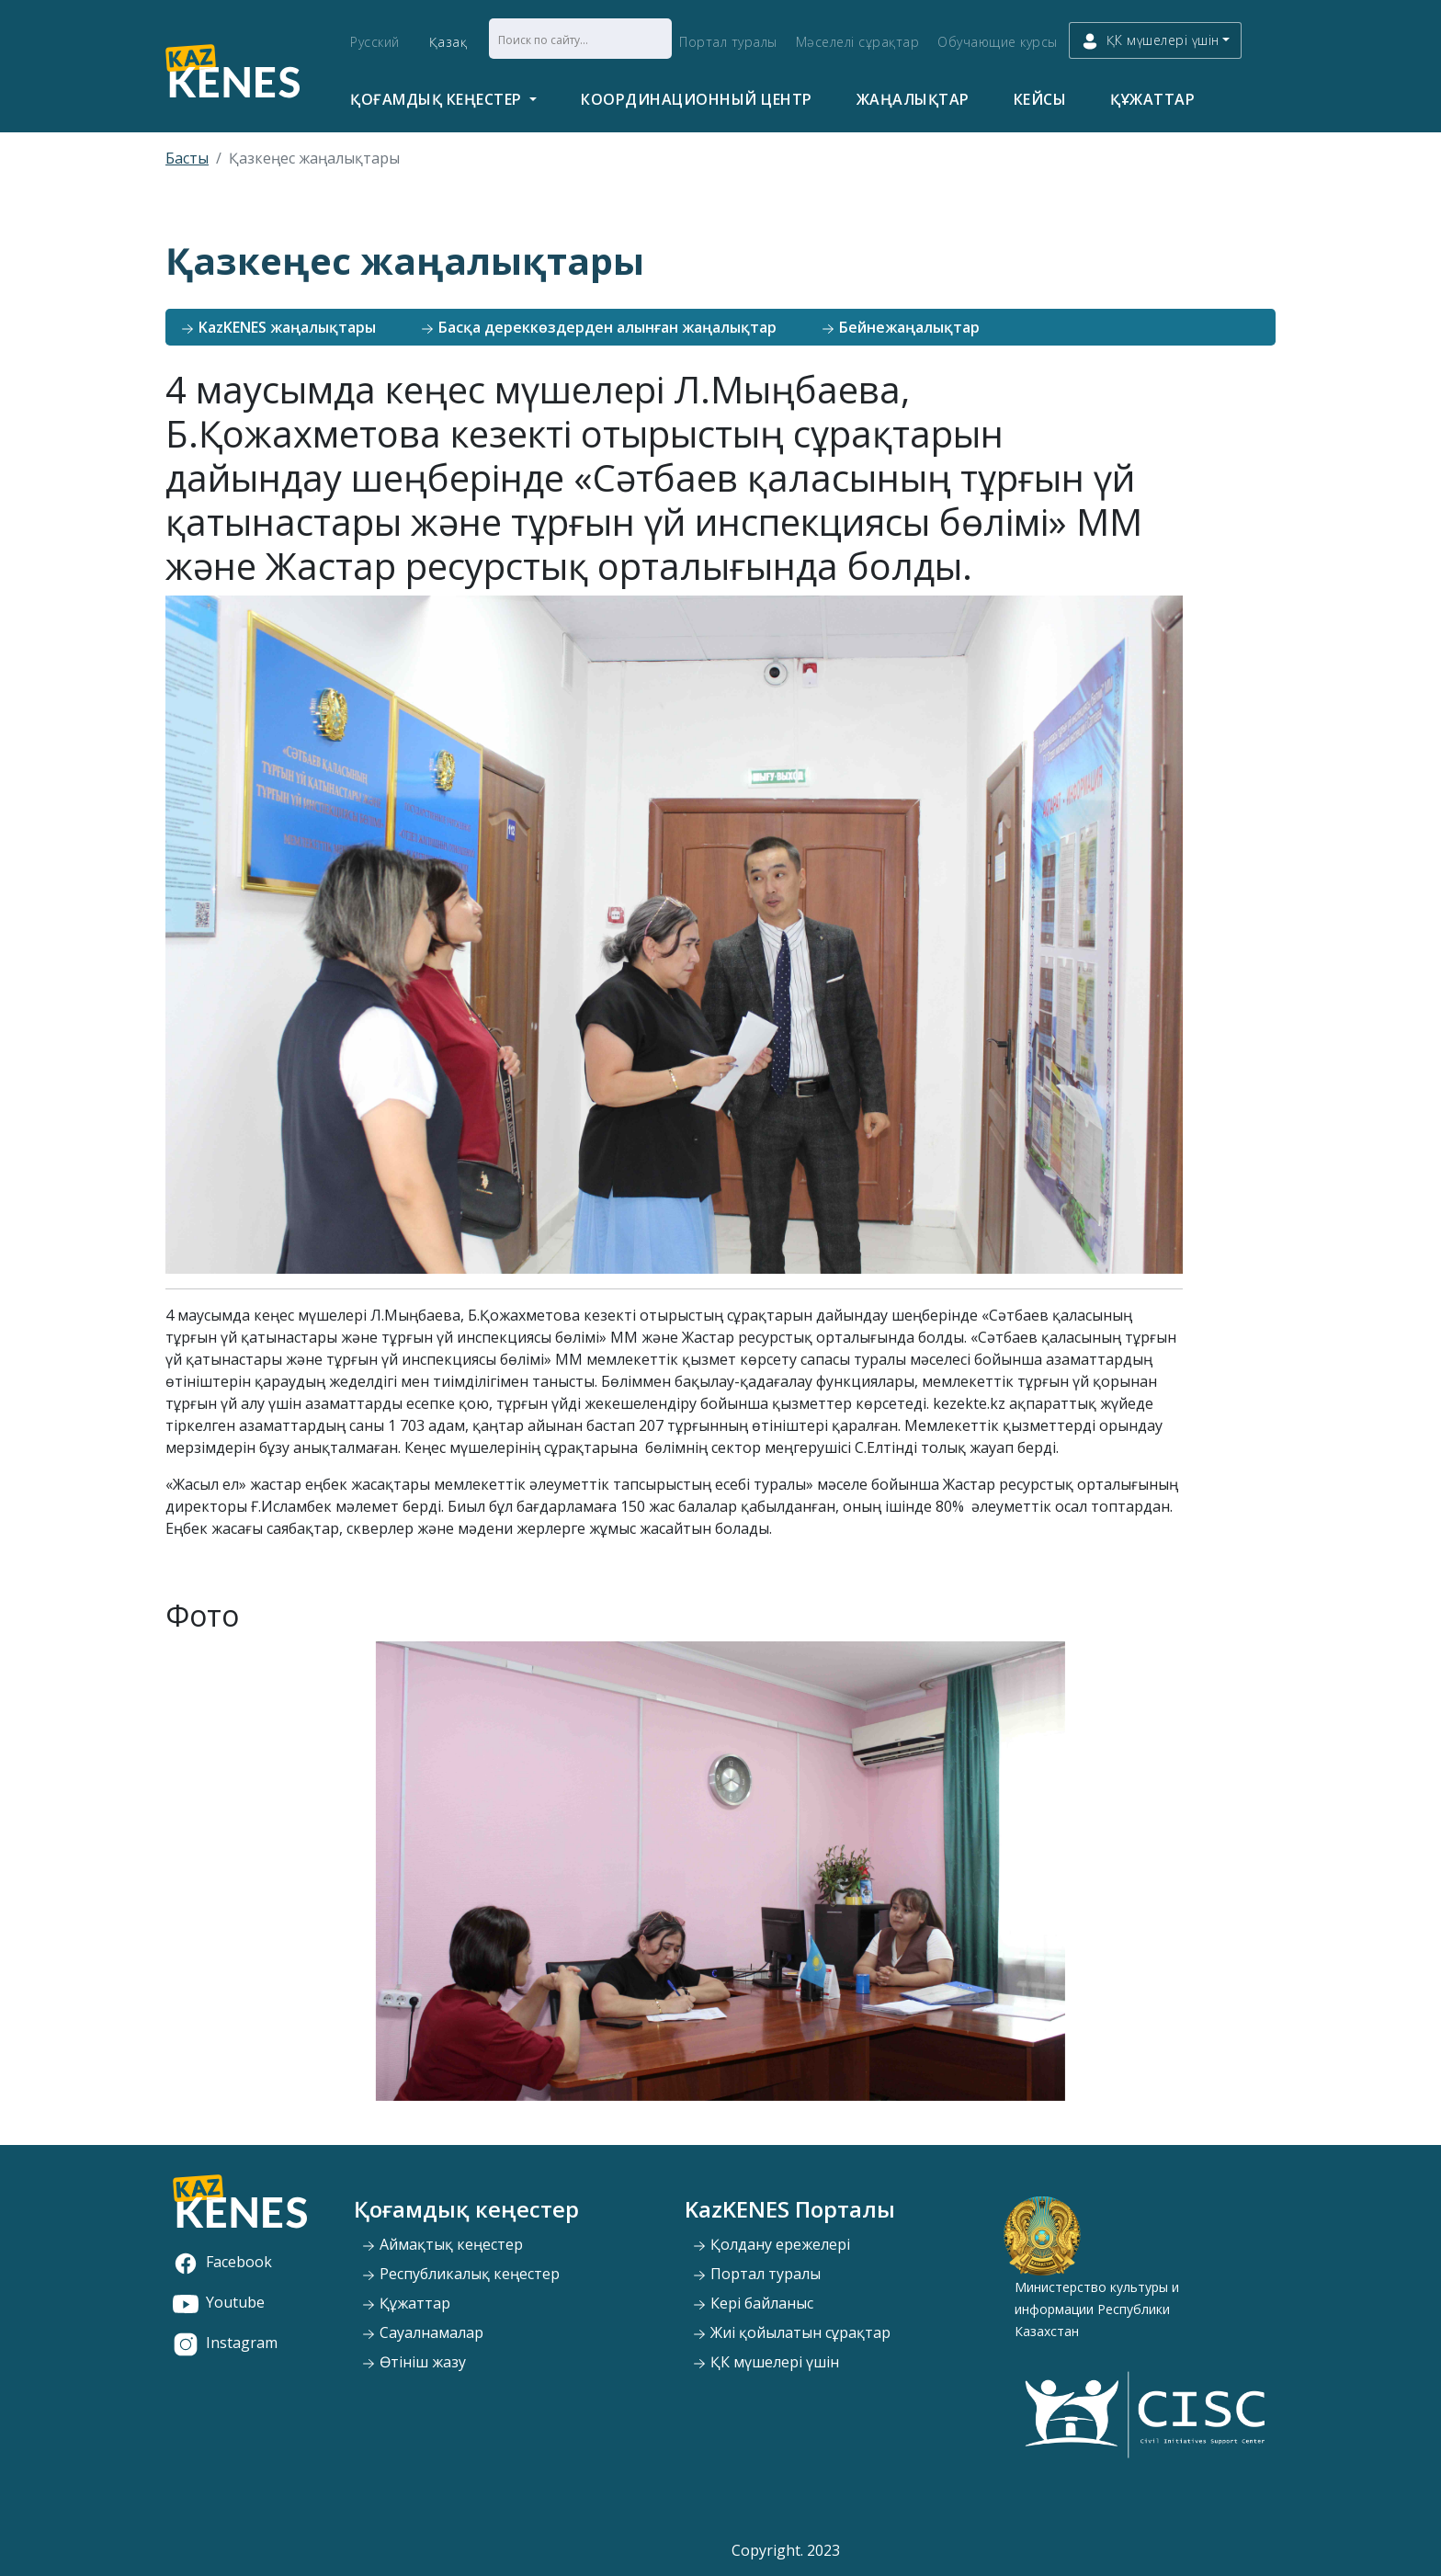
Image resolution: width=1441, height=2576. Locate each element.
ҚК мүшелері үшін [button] (1150, 41)
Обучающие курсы (997, 42)
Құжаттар (1152, 99)
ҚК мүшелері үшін (765, 2362)
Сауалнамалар (422, 2332)
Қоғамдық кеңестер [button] (438, 99)
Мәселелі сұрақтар (858, 42)
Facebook (222, 2262)
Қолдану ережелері (771, 2244)
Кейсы (1040, 99)
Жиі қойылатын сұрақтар (791, 2332)
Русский (375, 42)
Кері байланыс (752, 2303)
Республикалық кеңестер (460, 2274)
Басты (187, 158)
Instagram (225, 2342)
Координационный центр (696, 99)
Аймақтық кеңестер (442, 2244)
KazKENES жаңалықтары (278, 327)
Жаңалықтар (913, 99)
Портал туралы (728, 42)
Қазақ (448, 42)
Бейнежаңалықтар (900, 327)
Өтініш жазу (413, 2362)
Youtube (219, 2302)
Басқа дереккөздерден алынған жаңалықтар (598, 327)
